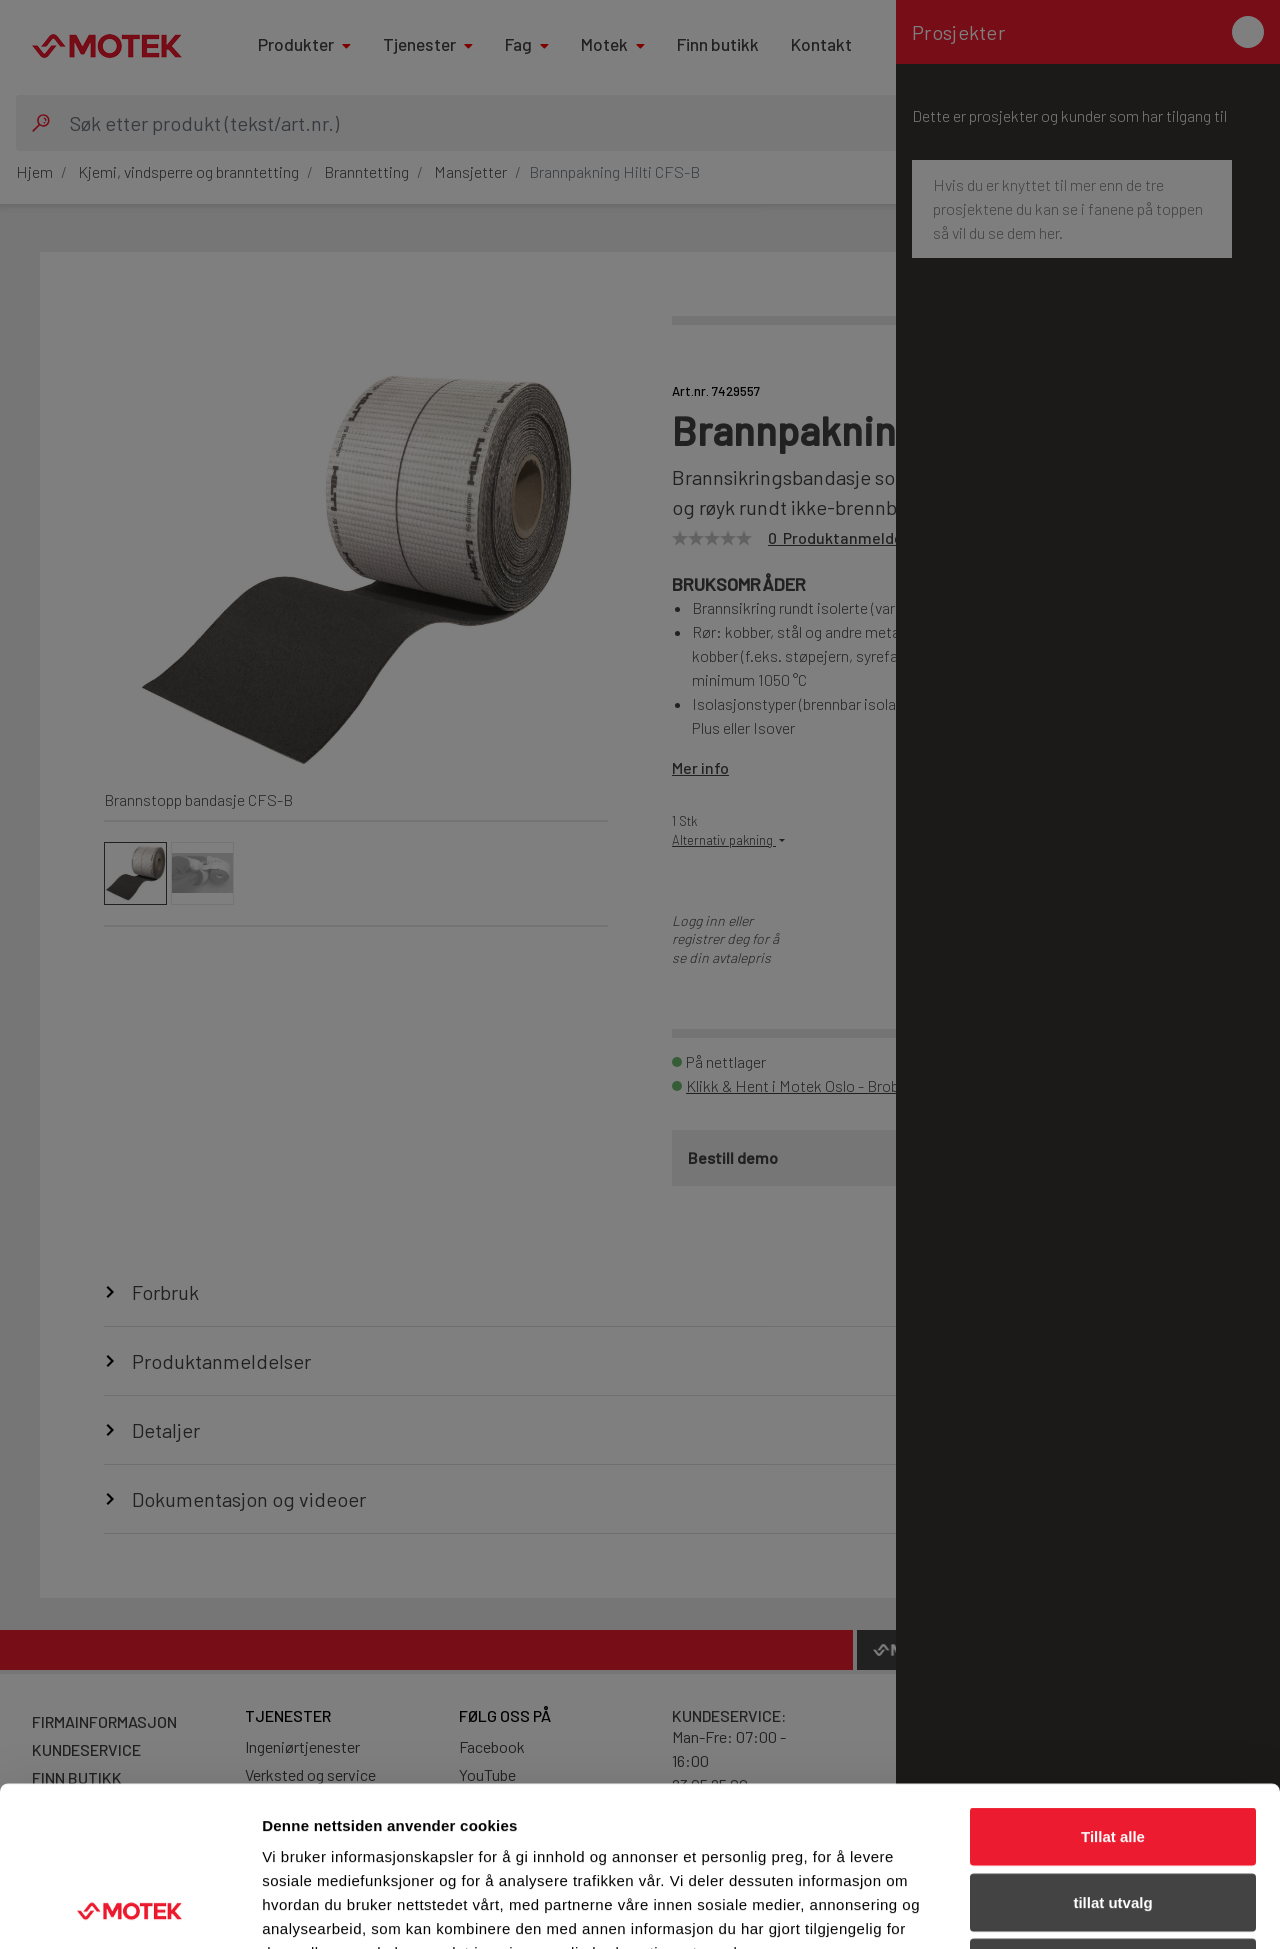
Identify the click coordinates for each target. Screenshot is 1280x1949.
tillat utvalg (1112, 1752)
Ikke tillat (1113, 1817)
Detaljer (1065, 1909)
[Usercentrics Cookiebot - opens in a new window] (129, 1910)
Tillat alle (1113, 1686)
